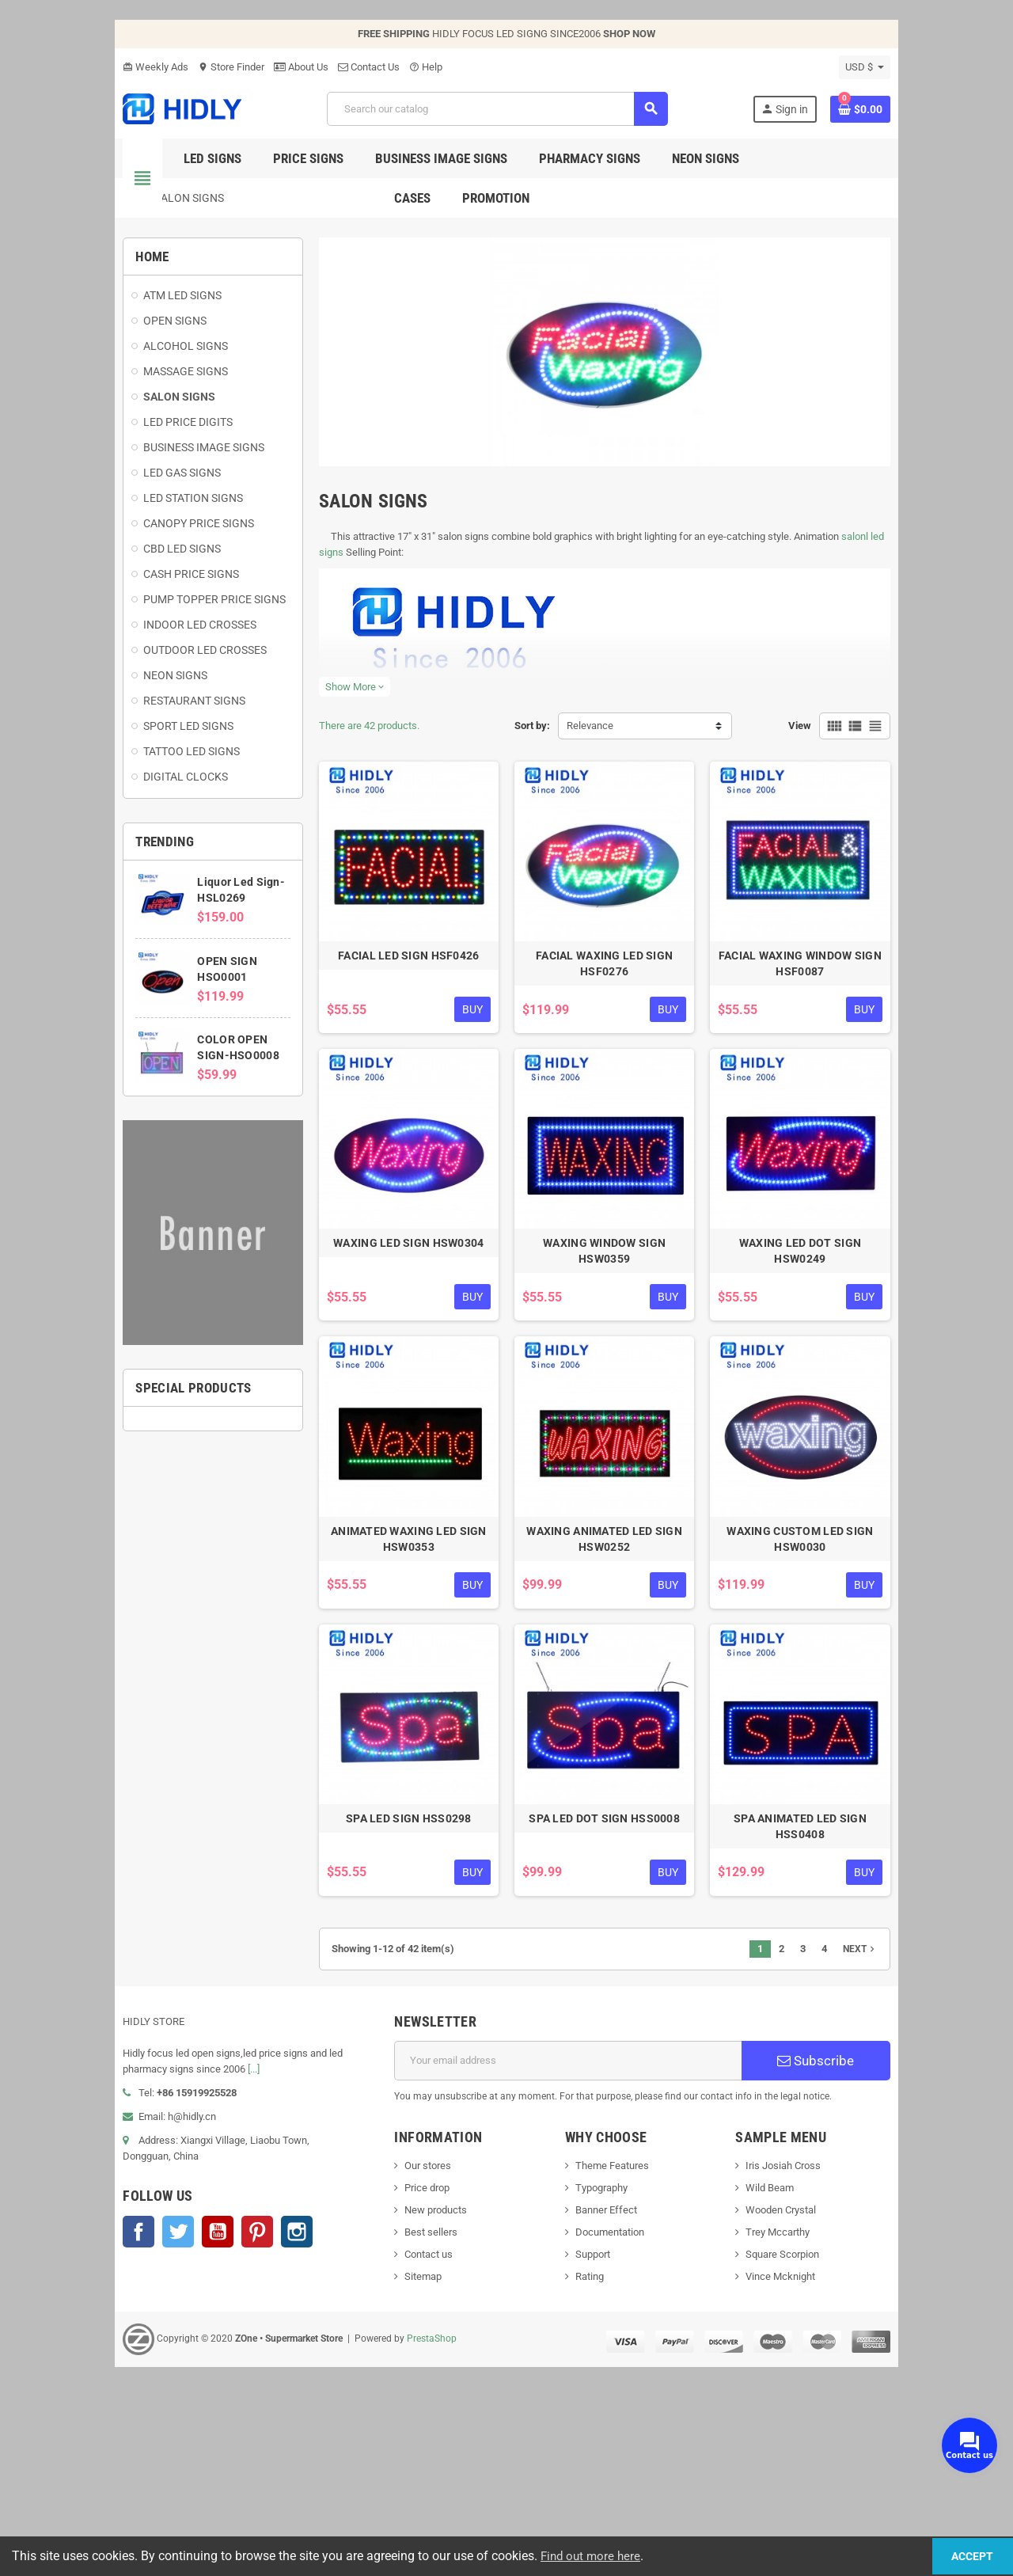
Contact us (401, 2424)
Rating (599, 2446)
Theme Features (621, 2335)
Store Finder (148, 67)
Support (602, 2424)
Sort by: (532, 775)
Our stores (400, 2335)
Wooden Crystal (827, 2379)
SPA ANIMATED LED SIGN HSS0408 (862, 2003)
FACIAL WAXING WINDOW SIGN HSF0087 (862, 1055)
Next (943, 2118)
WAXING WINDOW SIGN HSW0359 (625, 1376)
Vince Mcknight (827, 2446)
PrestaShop (349, 2507)
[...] (124, 2238)
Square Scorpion (829, 2424)
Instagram (214, 2385)
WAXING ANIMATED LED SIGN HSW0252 (625, 1690)
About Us (218, 67)
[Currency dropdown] (947, 67)
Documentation (619, 2401)
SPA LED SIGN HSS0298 (388, 2003)
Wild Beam (816, 2357)
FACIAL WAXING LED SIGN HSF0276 (625, 1047)
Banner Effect (616, 2379)
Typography (611, 2357)
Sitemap (395, 2446)
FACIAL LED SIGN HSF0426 (387, 1047)
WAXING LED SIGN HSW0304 (388, 1376)
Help (342, 67)
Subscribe (882, 2230)
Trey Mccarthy (824, 2401)
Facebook (55, 2385)
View (882, 775)
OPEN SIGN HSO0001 (187, 990)
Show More (312, 737)
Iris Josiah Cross (829, 2335)
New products (408, 2379)
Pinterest (174, 2385)
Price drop (399, 2357)
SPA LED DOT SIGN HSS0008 (625, 2003)
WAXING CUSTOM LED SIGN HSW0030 (862, 1690)
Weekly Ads (72, 67)
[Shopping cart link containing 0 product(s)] (943, 109)
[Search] (495, 109)
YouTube (134, 2385)
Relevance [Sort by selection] (590, 775)
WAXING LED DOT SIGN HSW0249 (863, 1376)
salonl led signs (834, 586)
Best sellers (403, 2401)
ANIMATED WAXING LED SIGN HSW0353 (388, 1690)
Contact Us (286, 67)
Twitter (95, 2385)
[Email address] (578, 2230)
